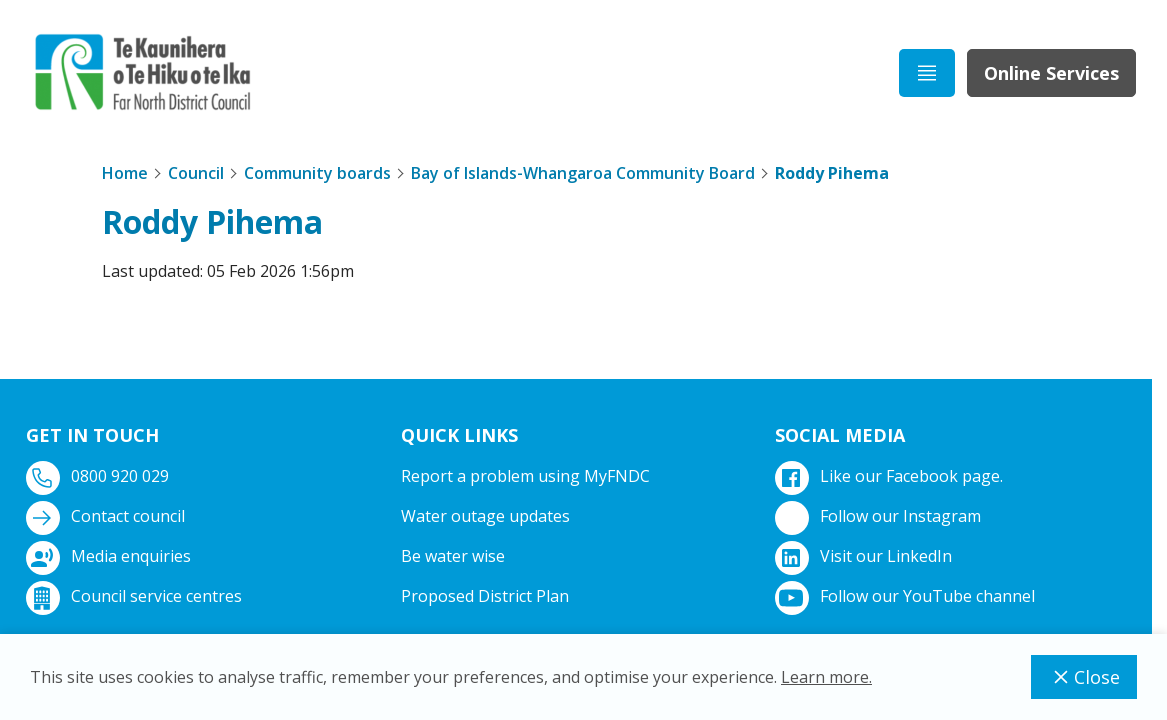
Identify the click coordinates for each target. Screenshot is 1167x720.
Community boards (317, 173)
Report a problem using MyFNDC (525, 476)
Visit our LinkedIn (865, 556)
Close (1084, 677)
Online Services (1051, 73)
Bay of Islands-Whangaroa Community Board (583, 173)
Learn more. (826, 677)
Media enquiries (110, 556)
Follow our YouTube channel (907, 596)
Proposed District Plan (485, 596)
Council (196, 173)
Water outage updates (485, 516)
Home (125, 173)
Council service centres (136, 596)
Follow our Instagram (880, 516)
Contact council (107, 516)
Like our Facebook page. (891, 476)
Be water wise (453, 556)
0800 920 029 (99, 476)
